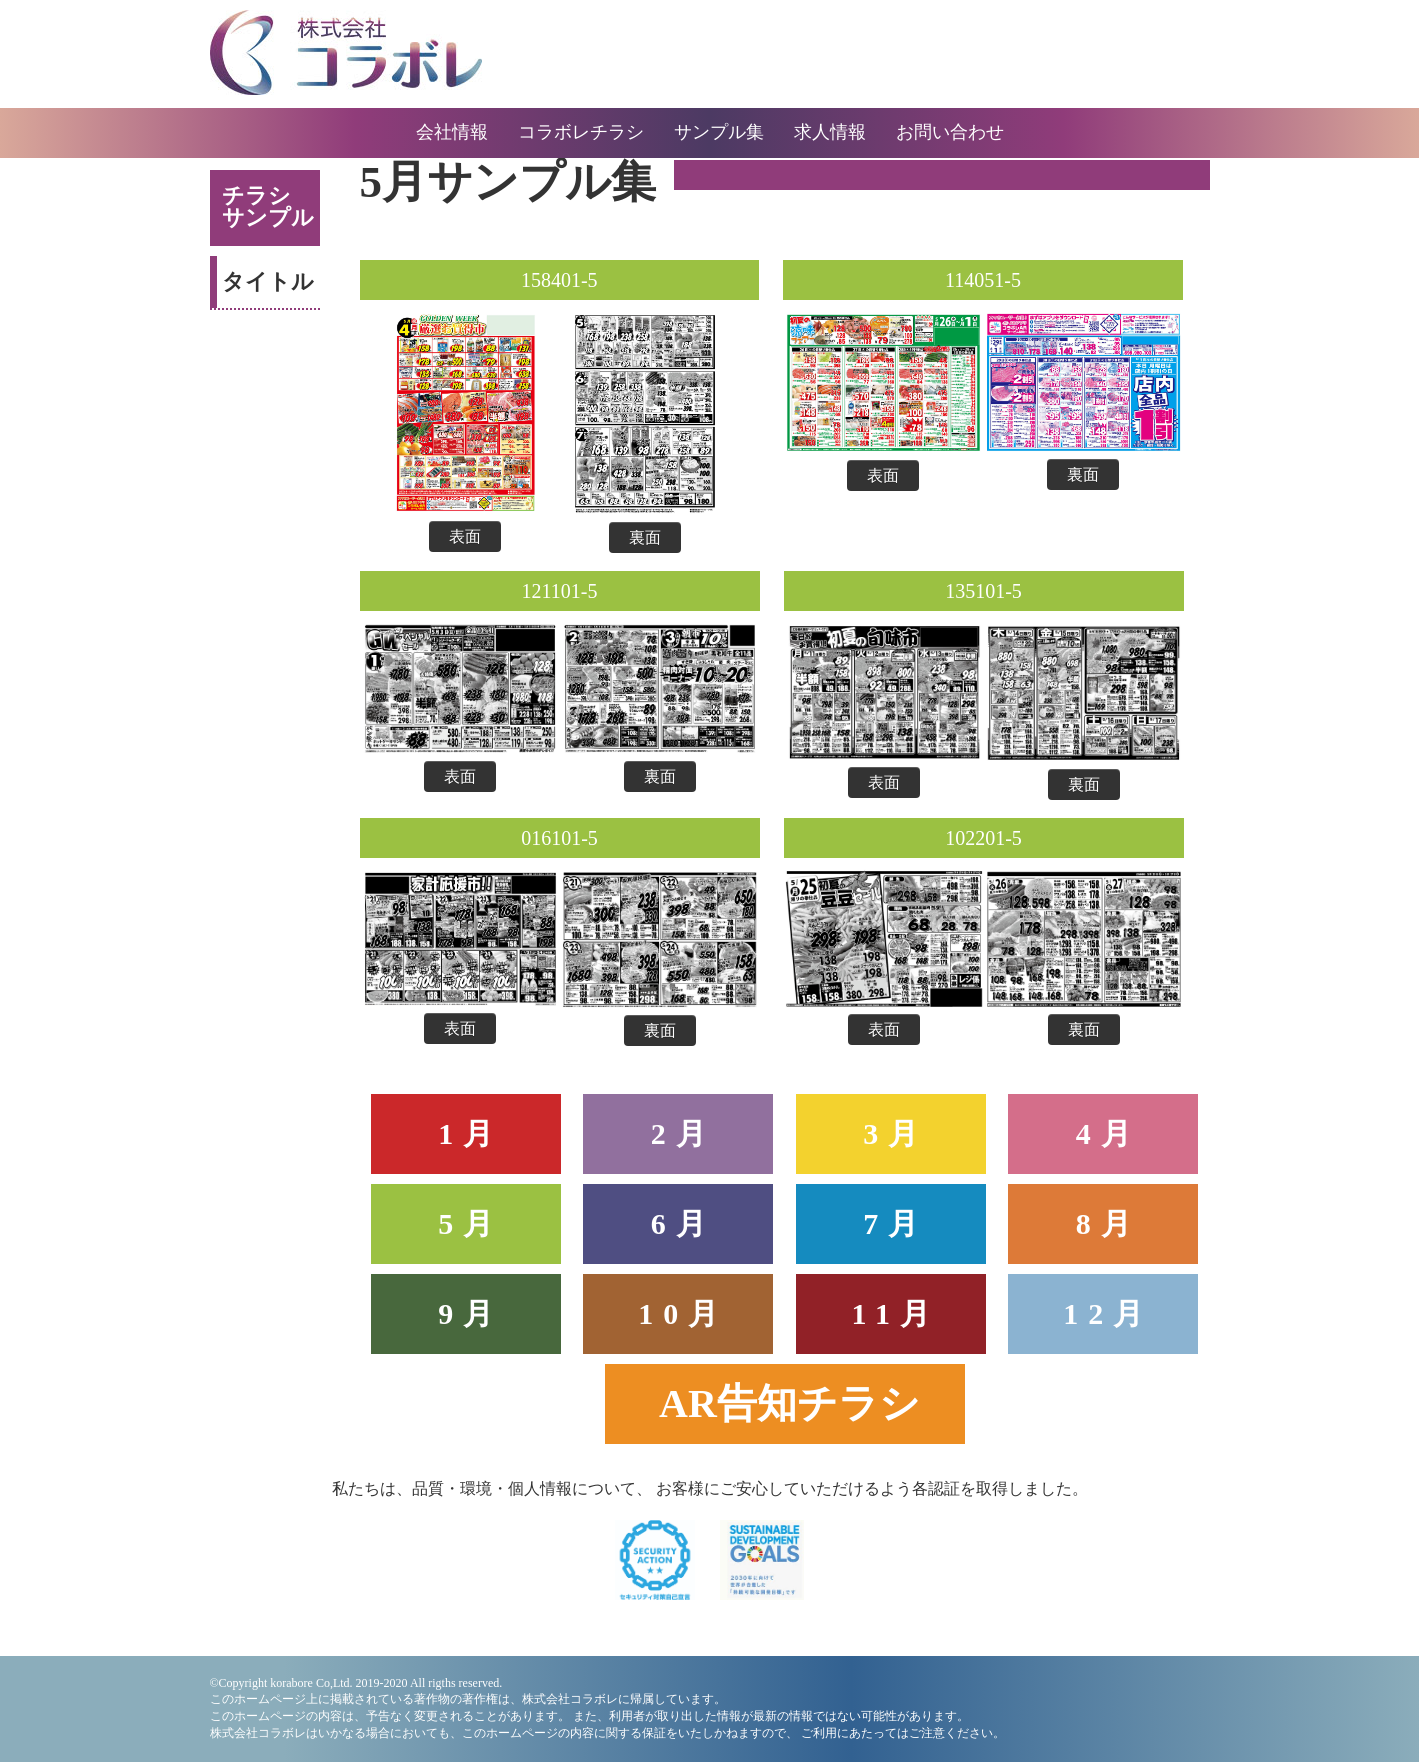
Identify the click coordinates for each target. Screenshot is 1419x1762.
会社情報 (452, 132)
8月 (1108, 1223)
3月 (895, 1133)
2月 (683, 1133)
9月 (470, 1313)
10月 (683, 1313)
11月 (896, 1313)
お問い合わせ (950, 132)
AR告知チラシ (789, 1403)
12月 (1108, 1313)
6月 (683, 1223)
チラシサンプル (268, 206)
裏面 (645, 537)
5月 (470, 1223)
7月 (895, 1223)
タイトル (268, 281)
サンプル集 (719, 132)
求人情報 (830, 132)
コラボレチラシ (581, 132)
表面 (465, 536)
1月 (470, 1133)
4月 (1108, 1133)
